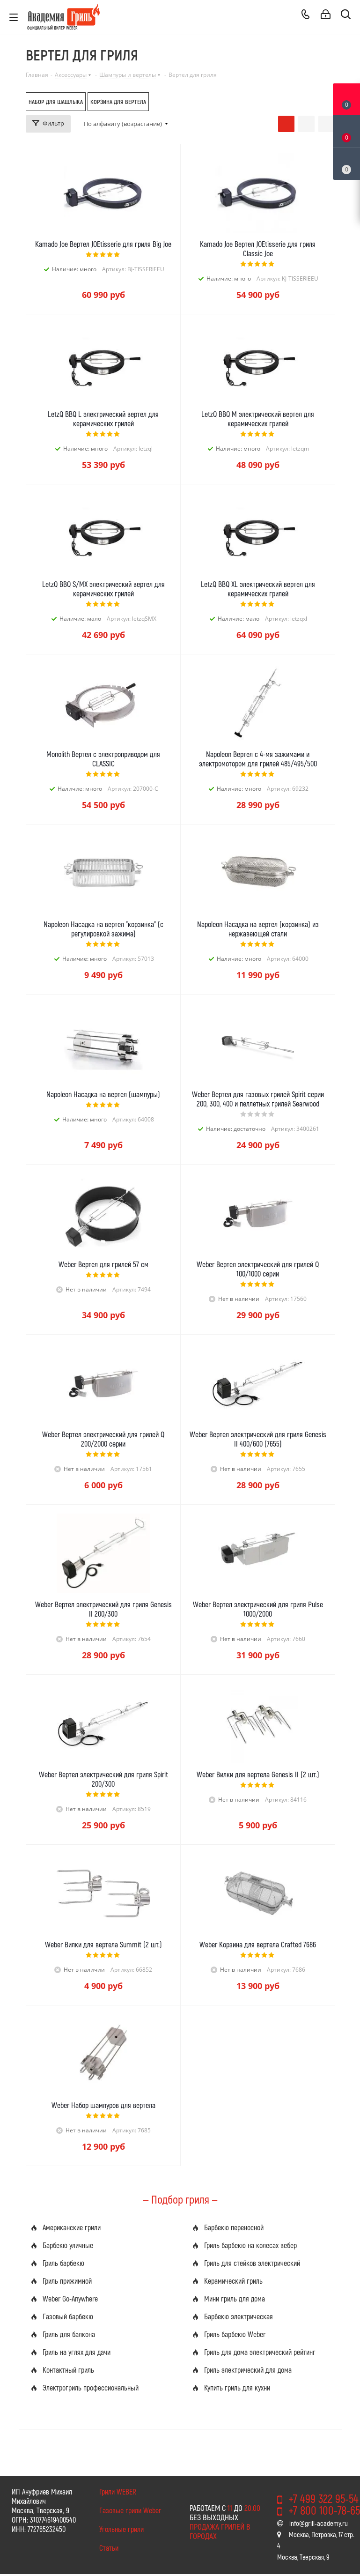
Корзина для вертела (118, 101)
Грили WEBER (117, 2491)
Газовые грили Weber (130, 2510)
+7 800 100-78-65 (324, 2510)
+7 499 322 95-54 (323, 2498)
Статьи (108, 2547)
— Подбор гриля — (180, 2199)
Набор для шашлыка (56, 101)
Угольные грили (121, 2528)
